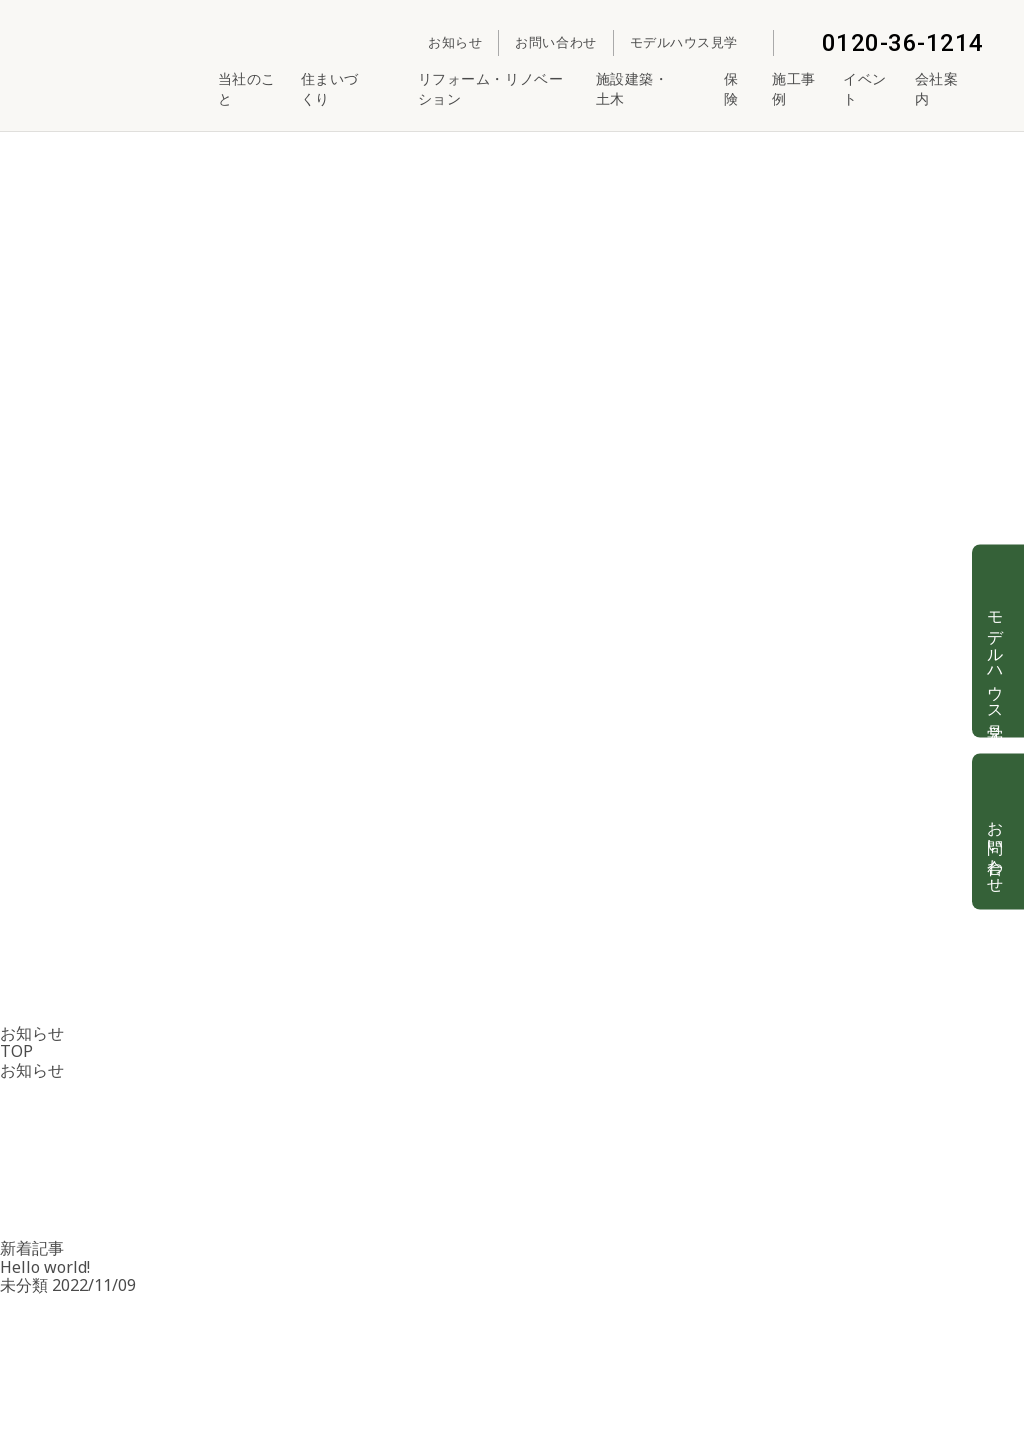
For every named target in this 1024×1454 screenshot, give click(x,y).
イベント (865, 88)
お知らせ (455, 42)
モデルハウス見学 (693, 42)
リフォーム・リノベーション (491, 88)
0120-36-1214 (887, 43)
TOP (16, 1051)
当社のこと (247, 88)
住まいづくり (347, 88)
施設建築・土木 (648, 88)
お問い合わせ (555, 42)
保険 (731, 88)
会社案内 (949, 88)
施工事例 (794, 88)
